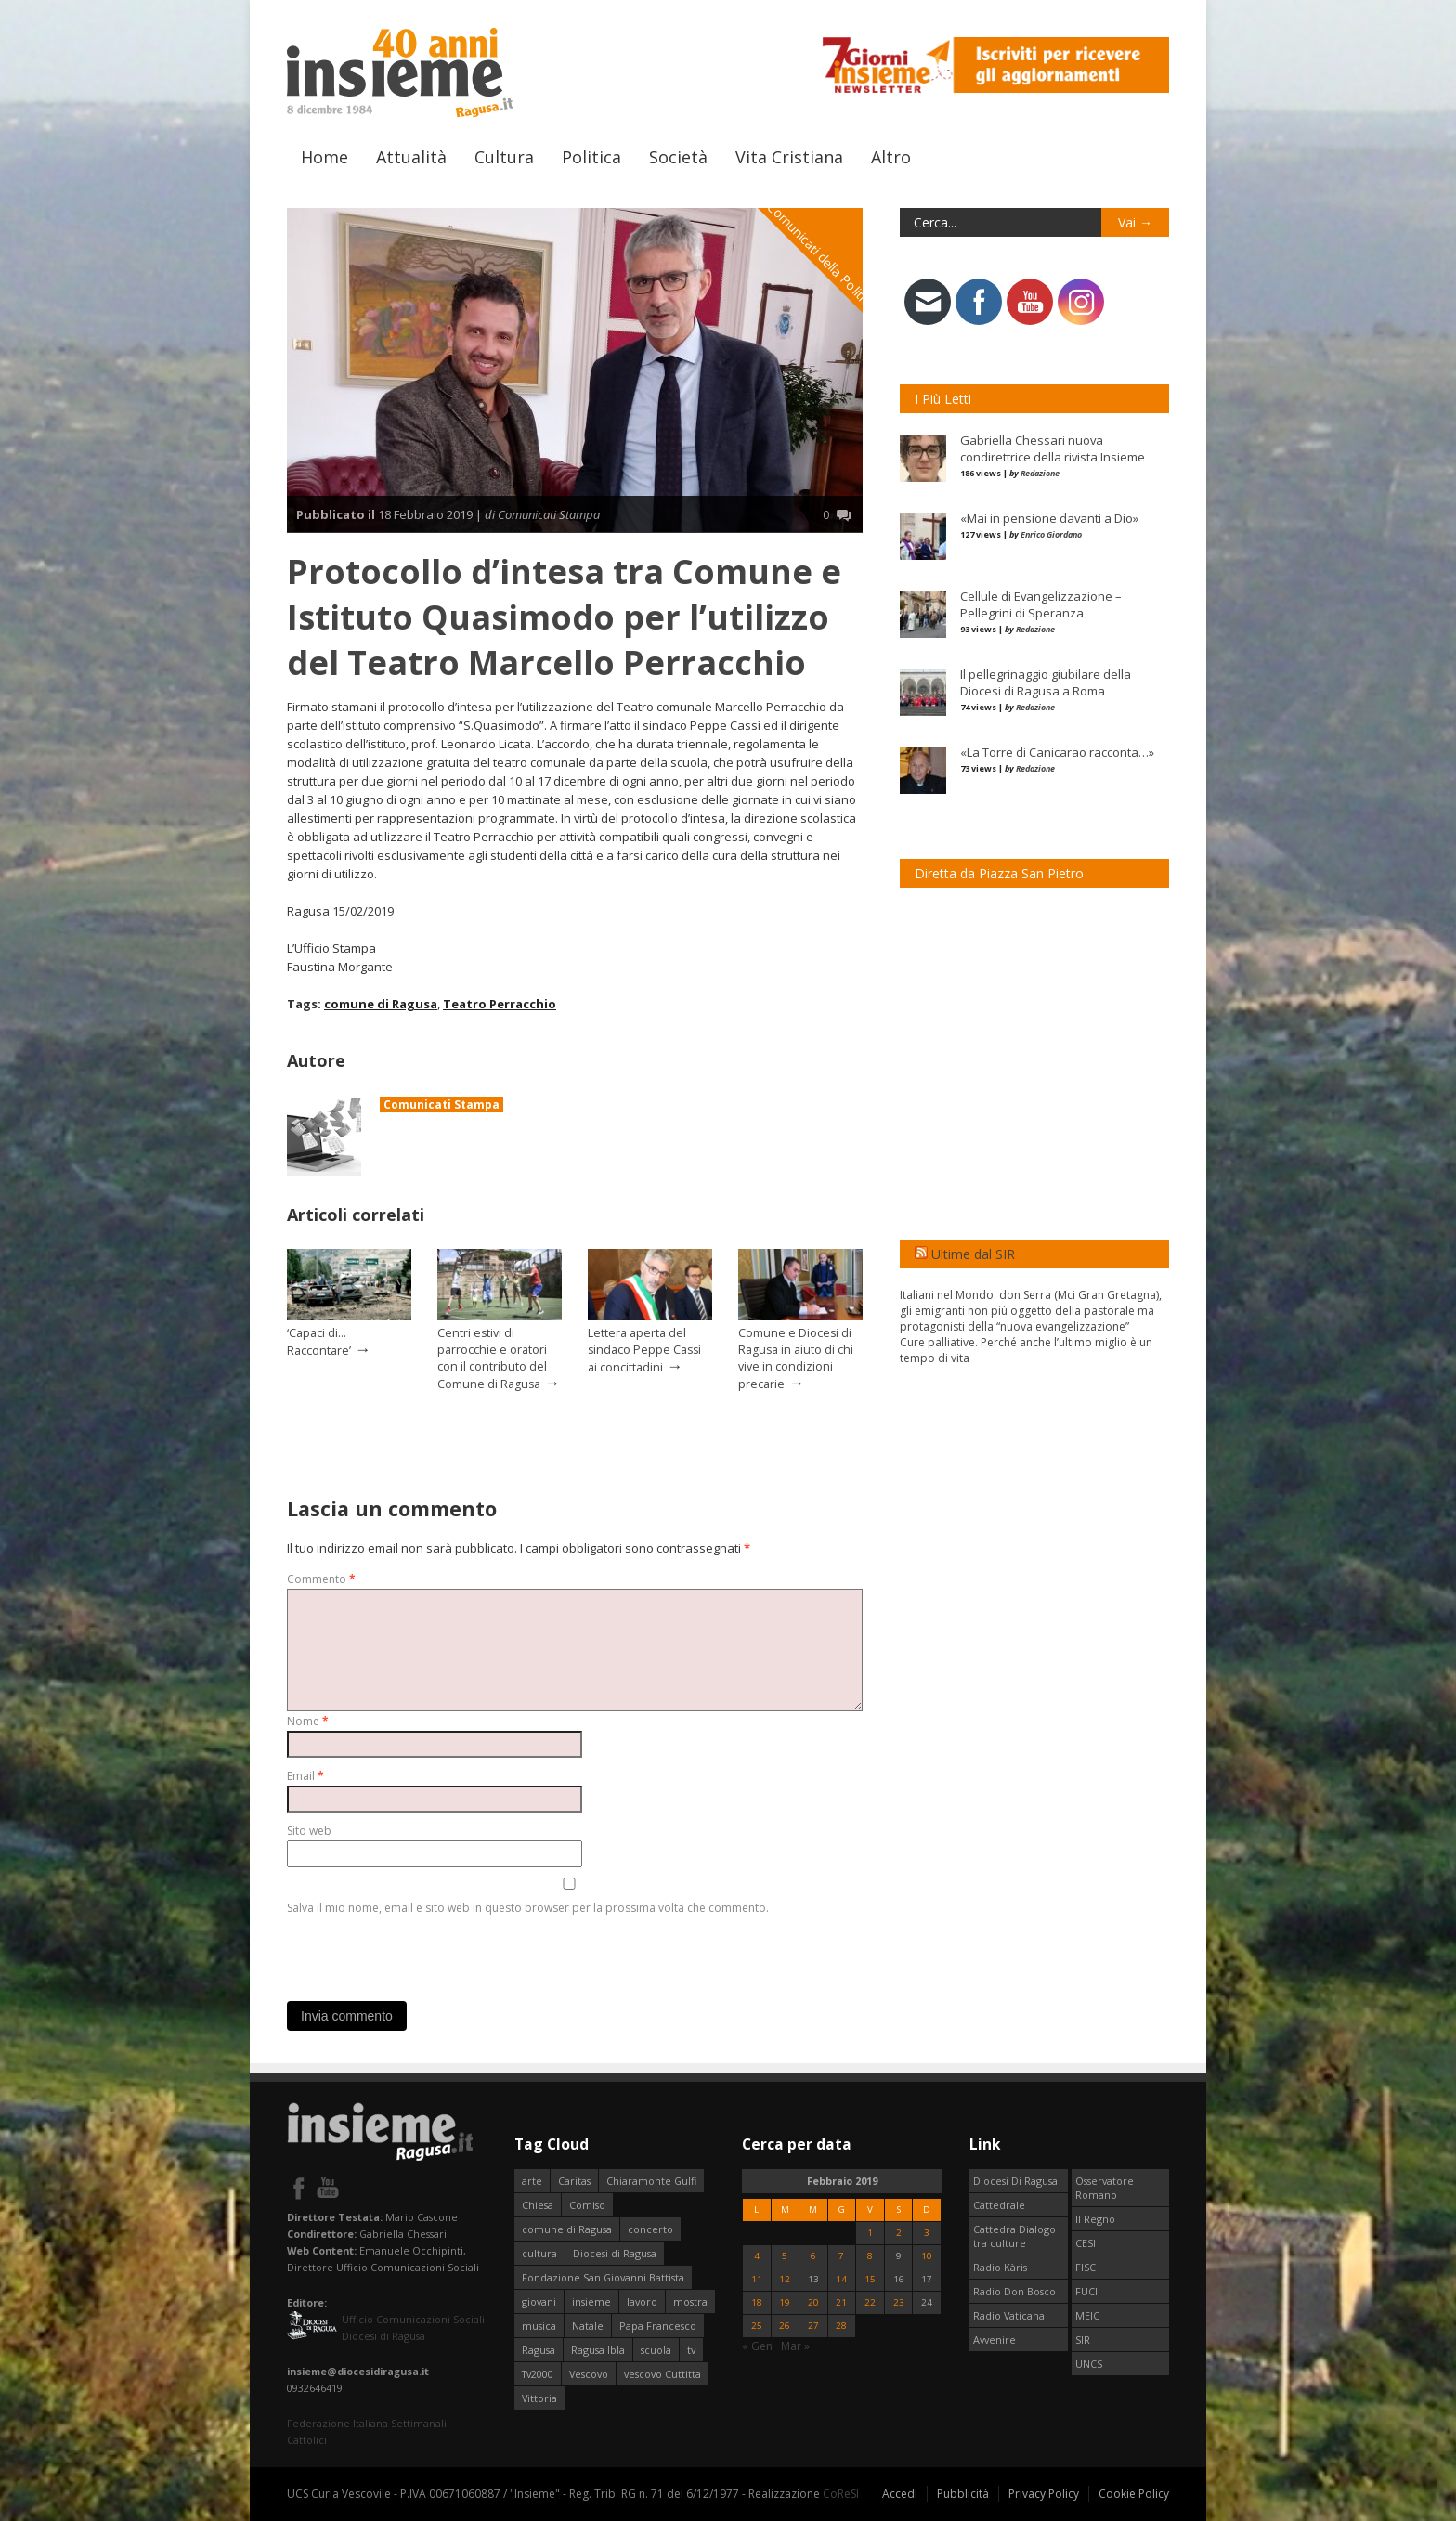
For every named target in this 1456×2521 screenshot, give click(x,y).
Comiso (587, 2205)
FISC (1085, 2267)
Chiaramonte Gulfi (651, 2181)
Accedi (899, 2494)
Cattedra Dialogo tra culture (1014, 2236)
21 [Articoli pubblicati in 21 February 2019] (841, 2302)
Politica (591, 157)
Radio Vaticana (1009, 2315)
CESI (1085, 2243)
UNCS (1088, 2364)
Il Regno (1095, 2219)
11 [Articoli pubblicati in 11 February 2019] (756, 2279)
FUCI (1086, 2291)
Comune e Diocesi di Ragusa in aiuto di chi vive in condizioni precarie (795, 1358)
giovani (539, 2301)
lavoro (642, 2301)
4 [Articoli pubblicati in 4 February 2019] (757, 2256)
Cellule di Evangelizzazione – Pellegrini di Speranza (1041, 604)
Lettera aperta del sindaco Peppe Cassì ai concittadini (644, 1350)
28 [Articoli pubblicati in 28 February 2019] (841, 2326)
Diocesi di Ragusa (614, 2253)
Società (678, 157)
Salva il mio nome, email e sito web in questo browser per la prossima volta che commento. (528, 1908)
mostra (690, 2301)
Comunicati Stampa (442, 1104)
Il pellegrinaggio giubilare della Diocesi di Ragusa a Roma (1045, 682)
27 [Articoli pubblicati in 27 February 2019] (813, 2326)
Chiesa (537, 2205)
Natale (588, 2326)
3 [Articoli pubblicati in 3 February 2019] (927, 2233)
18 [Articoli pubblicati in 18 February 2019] (756, 2302)
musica (539, 2326)
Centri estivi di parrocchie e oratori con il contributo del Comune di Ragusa (492, 1358)
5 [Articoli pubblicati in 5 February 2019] (784, 2256)
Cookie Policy (1133, 2494)
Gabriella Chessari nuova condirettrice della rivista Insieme (1052, 448)
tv (691, 2350)
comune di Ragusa (380, 1003)
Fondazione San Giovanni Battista (603, 2277)
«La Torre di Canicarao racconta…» (1057, 752)
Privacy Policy (1043, 2494)
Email (305, 1776)
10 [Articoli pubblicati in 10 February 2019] (926, 2256)
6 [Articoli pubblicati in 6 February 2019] (813, 2256)
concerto (650, 2229)
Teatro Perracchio (499, 1003)
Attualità (411, 157)
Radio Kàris (1000, 2267)
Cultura (504, 157)
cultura (539, 2253)
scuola (656, 2350)
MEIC (1087, 2315)
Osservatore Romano (1104, 2188)
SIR (1082, 2339)
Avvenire (994, 2339)
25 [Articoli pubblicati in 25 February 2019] (756, 2326)
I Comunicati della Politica (819, 253)
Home (324, 157)
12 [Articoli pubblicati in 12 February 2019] (784, 2279)
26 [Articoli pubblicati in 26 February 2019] (784, 2326)
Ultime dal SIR (973, 1254)
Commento (321, 1579)
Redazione (1040, 473)
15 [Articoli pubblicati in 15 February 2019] (870, 2279)
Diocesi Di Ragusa (1015, 2181)
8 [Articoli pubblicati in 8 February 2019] (870, 2256)
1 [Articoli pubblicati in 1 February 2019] (870, 2233)
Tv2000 (537, 2374)
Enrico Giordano (1051, 534)
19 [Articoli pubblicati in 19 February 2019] (784, 2302)
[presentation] (428, 1953)
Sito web (309, 1831)
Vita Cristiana (789, 157)
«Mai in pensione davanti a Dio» (1049, 518)
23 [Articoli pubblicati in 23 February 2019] (898, 2302)
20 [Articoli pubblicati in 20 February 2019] (813, 2302)
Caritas (574, 2181)
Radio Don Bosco (1014, 2291)
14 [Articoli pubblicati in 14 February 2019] (841, 2279)
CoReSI (841, 2494)
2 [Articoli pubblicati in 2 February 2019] (899, 2233)
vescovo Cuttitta (662, 2374)
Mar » (795, 2346)
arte (532, 2181)
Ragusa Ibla (598, 2350)
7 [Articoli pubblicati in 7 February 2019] (841, 2256)
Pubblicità (963, 2494)
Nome (308, 1721)
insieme (591, 2301)
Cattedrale (999, 2205)
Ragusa (538, 2350)
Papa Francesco (657, 2326)
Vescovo (588, 2374)
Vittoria (539, 2398)
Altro (891, 157)
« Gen (757, 2346)
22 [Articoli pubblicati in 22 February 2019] (870, 2302)
